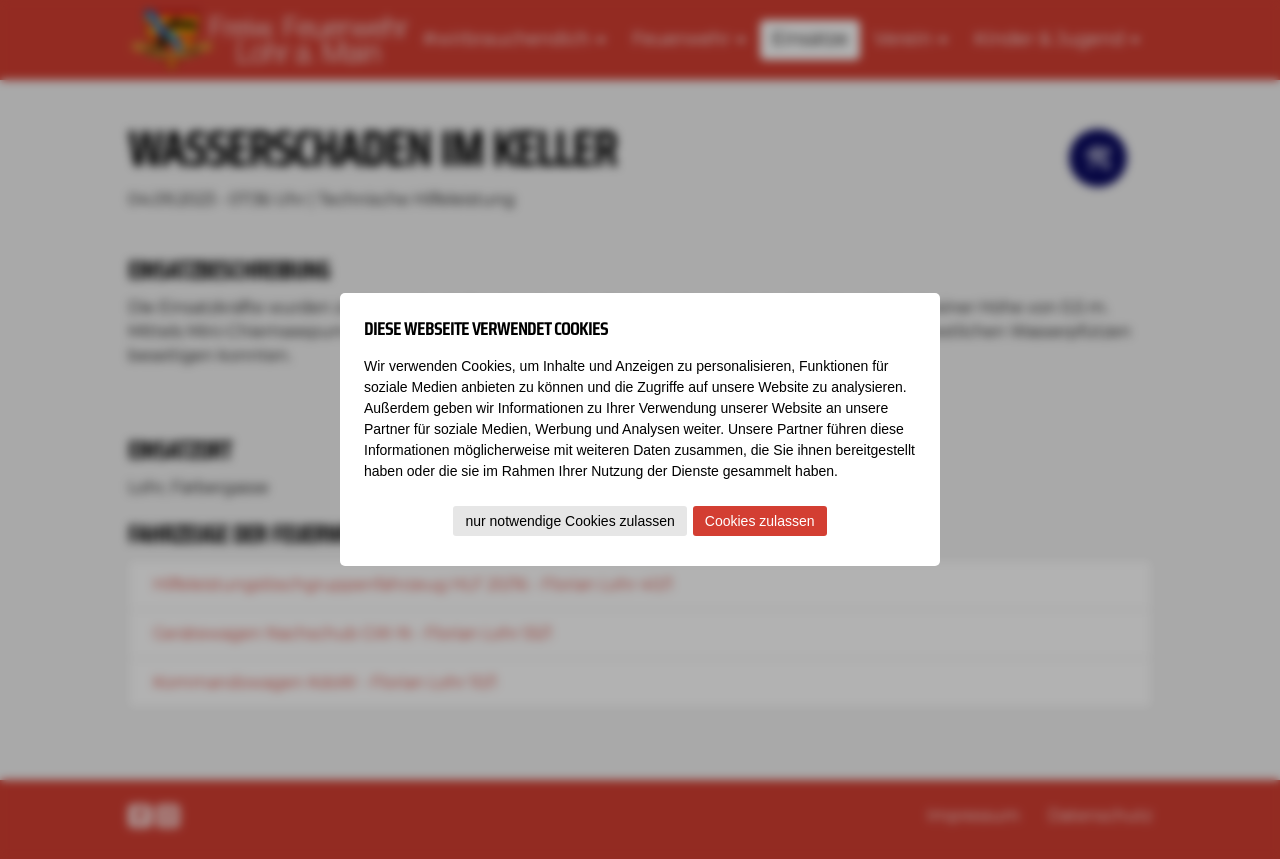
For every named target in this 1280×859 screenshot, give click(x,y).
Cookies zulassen (760, 521)
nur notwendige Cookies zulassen (569, 521)
